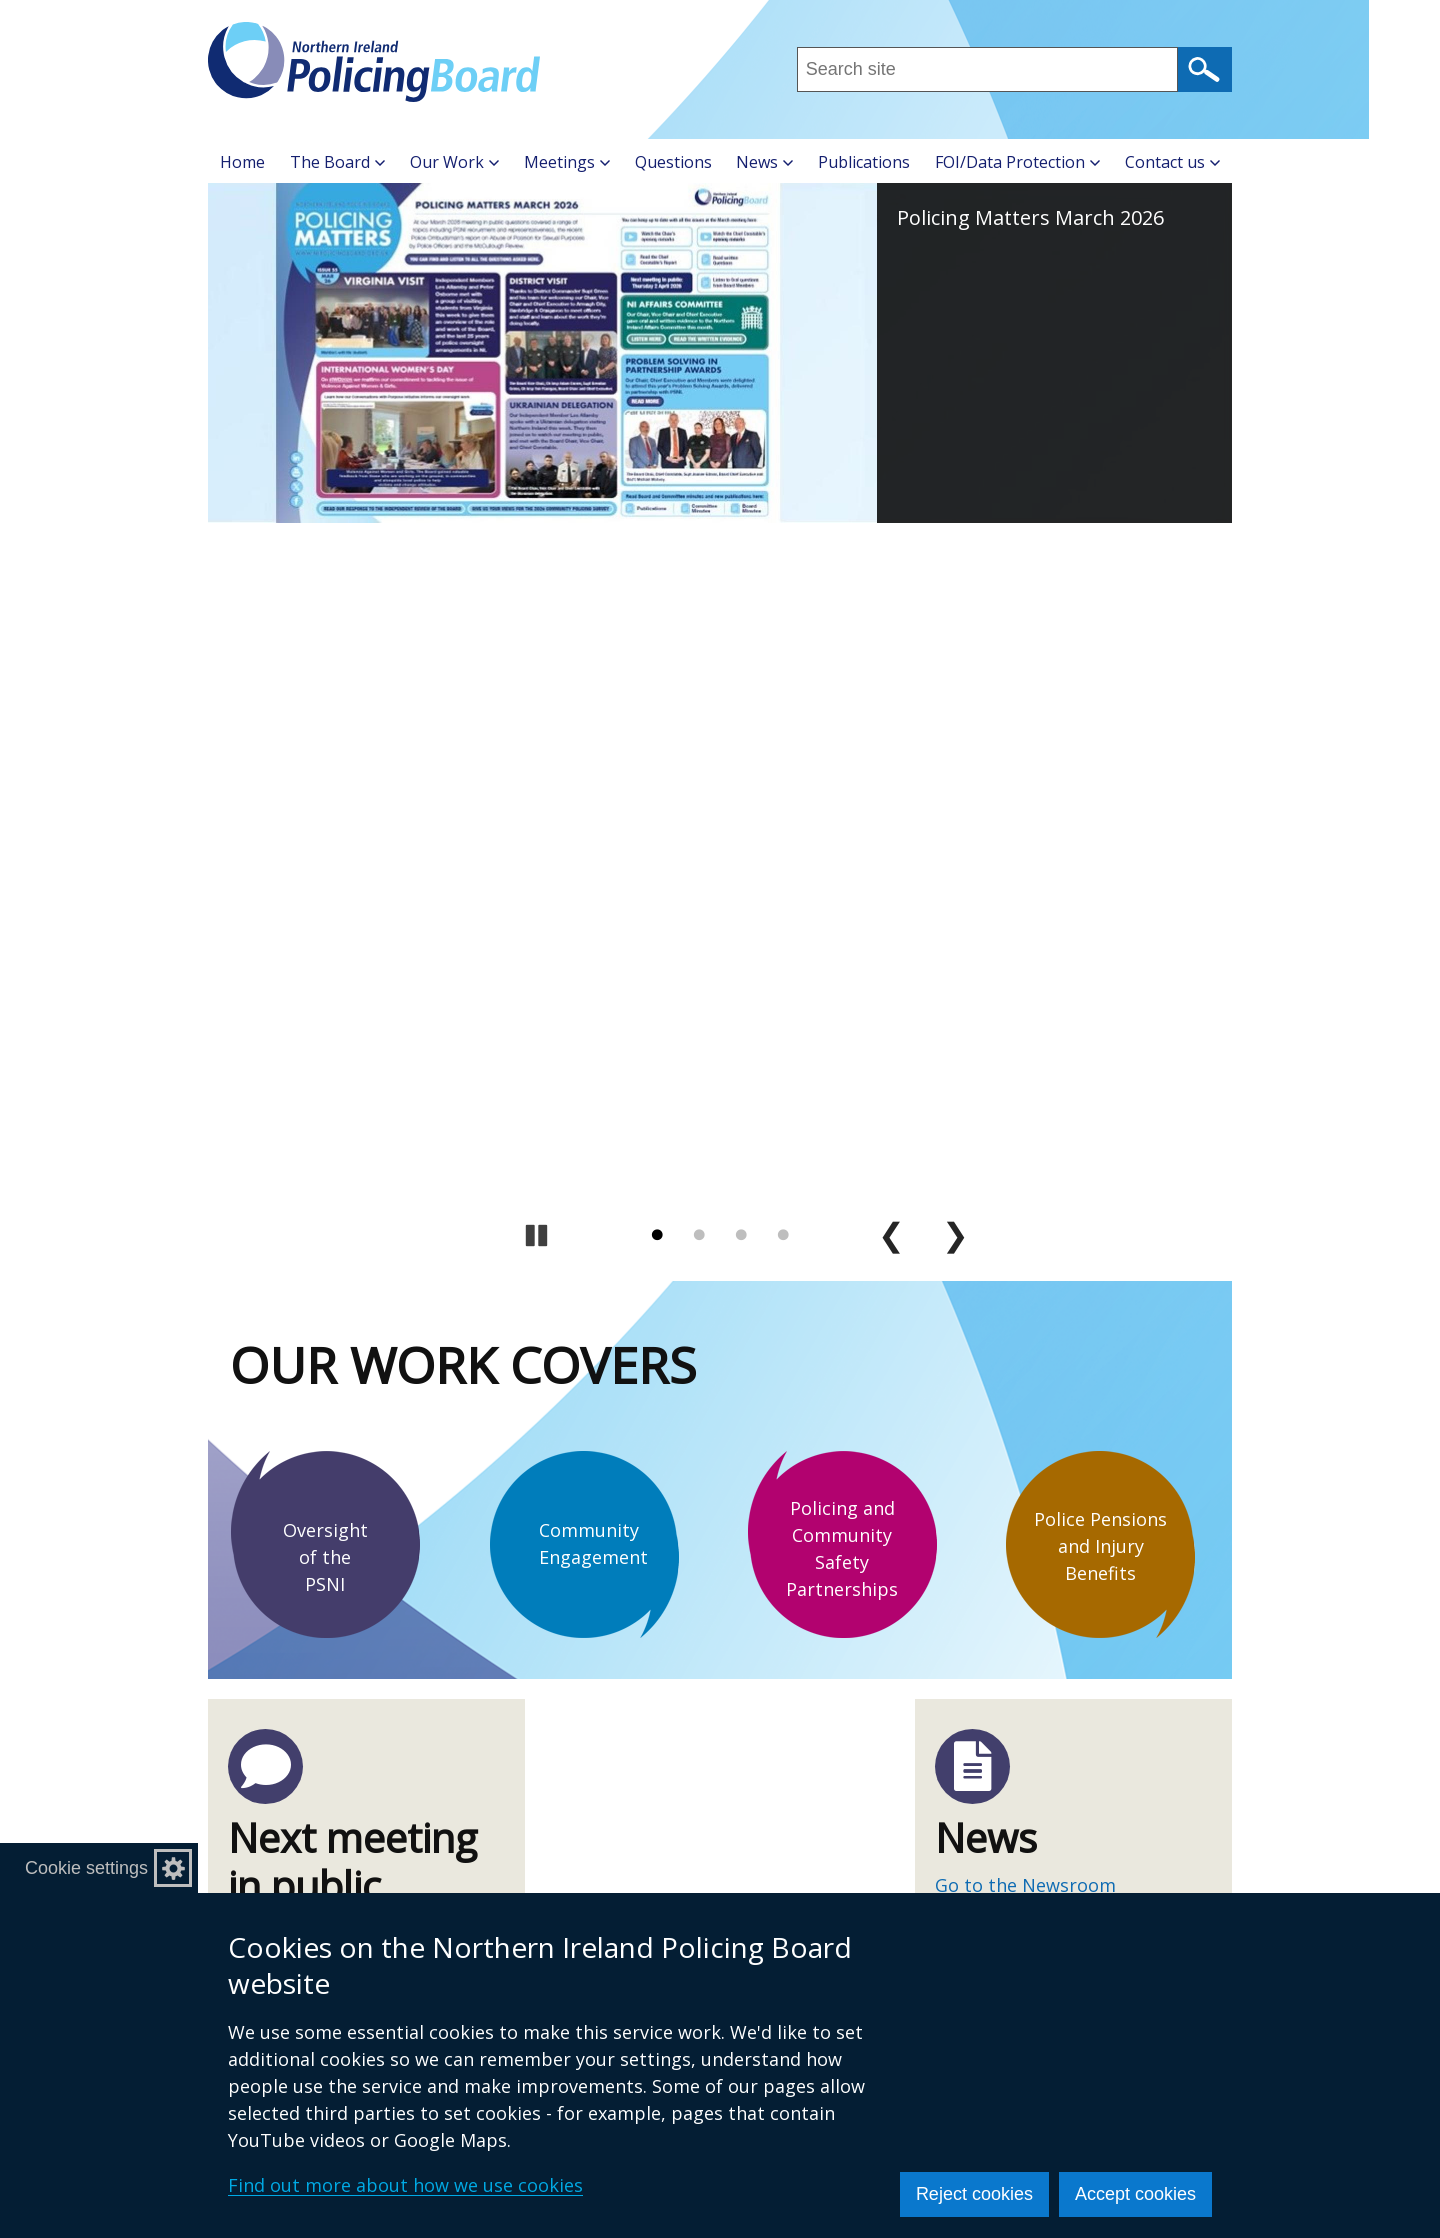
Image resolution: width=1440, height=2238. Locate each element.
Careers (631, 1891)
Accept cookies (1135, 2194)
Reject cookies (974, 2194)
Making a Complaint (684, 1858)
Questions (673, 162)
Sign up (986, 1490)
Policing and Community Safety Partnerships (842, 864)
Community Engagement (593, 859)
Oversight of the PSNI (325, 873)
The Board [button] (337, 162)
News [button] (764, 162)
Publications (864, 162)
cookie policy (1028, 1426)
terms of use (990, 1399)
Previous (892, 552)
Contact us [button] (1172, 162)
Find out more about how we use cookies (405, 2185)
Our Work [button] (454, 162)
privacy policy (1114, 1399)
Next (956, 552)
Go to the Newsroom (1025, 1201)
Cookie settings (86, 1868)
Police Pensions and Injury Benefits (1100, 862)
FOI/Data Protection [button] (1017, 162)
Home (242, 162)
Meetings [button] (567, 162)
